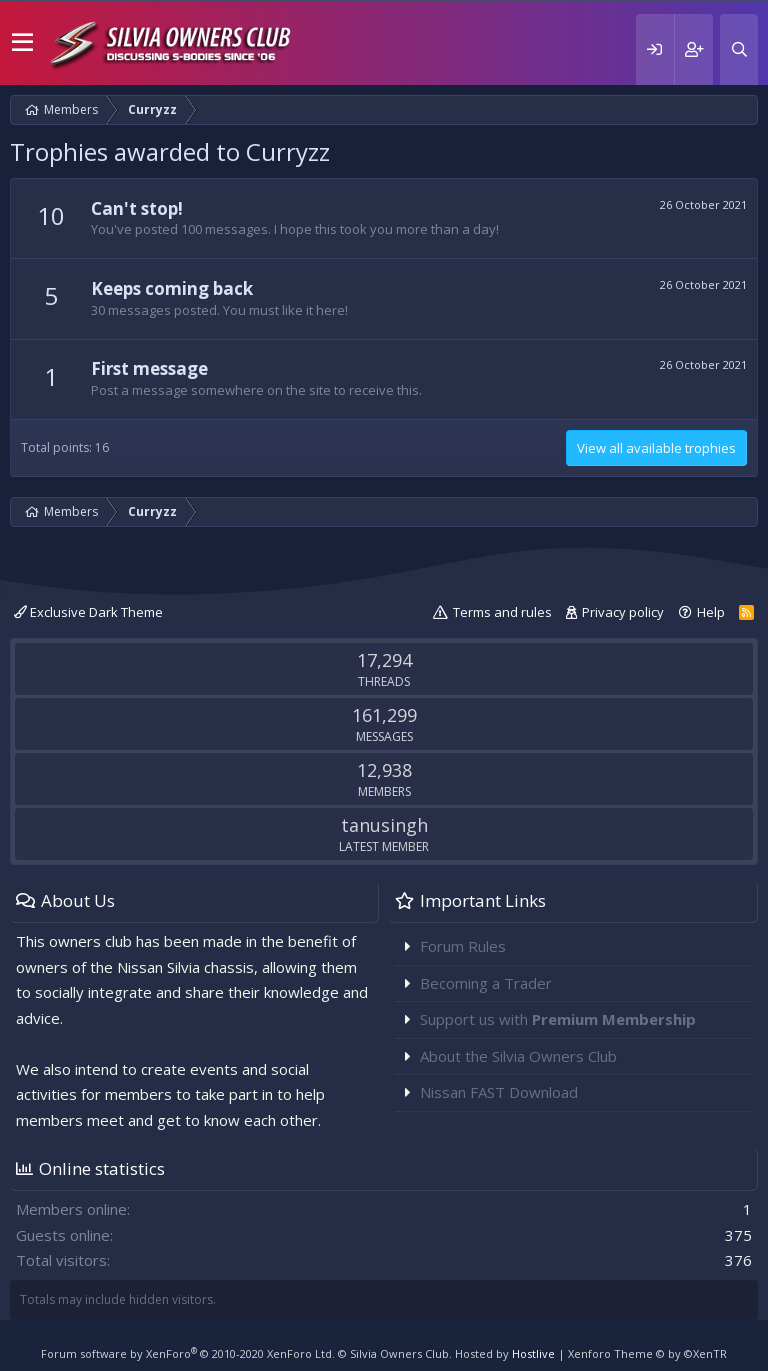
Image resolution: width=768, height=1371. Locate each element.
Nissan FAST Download (499, 1092)
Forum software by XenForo (188, 1353)
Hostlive (533, 1353)
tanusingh (384, 825)
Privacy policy (623, 612)
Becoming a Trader (486, 983)
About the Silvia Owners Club (518, 1056)
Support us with (558, 1019)
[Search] (739, 49)
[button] (22, 43)
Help (711, 612)
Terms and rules (502, 612)
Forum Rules (463, 946)
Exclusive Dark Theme (88, 612)
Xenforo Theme (647, 1353)
